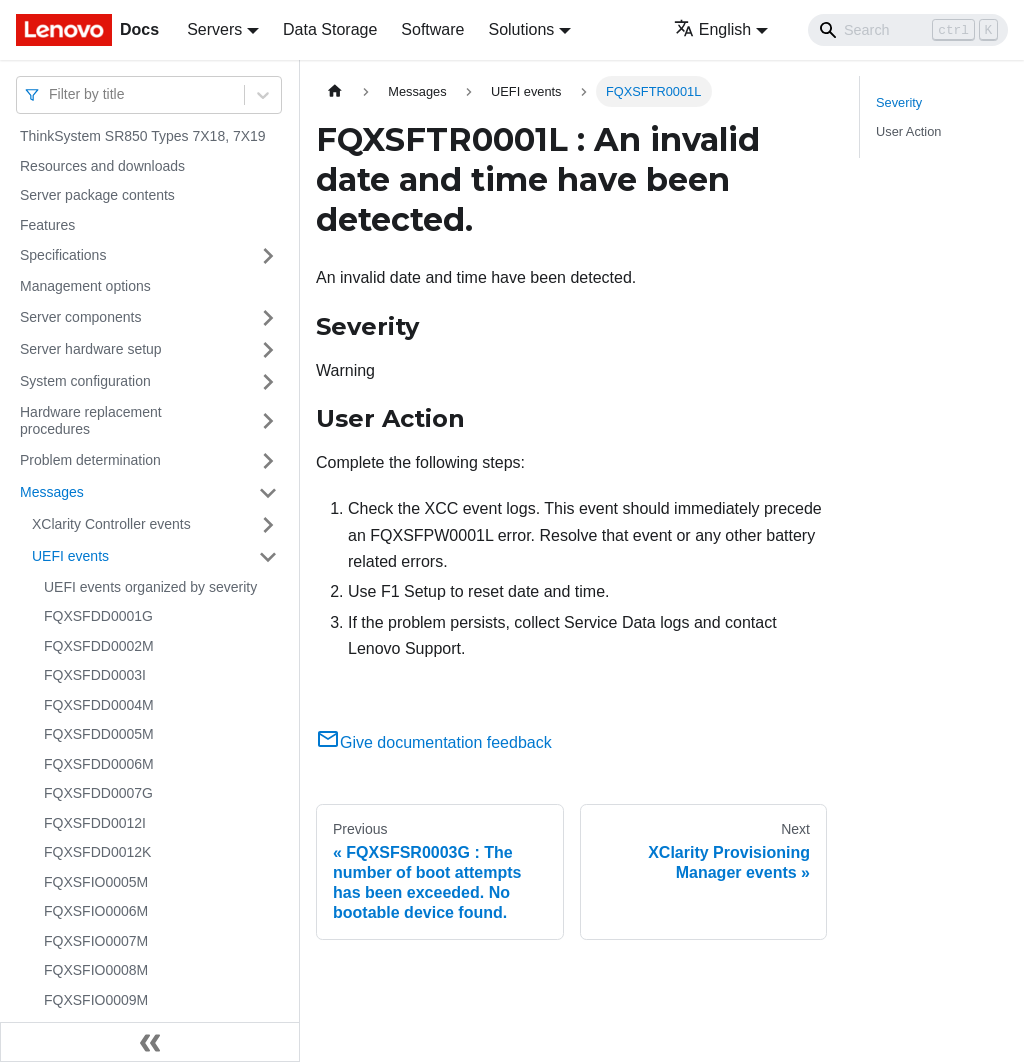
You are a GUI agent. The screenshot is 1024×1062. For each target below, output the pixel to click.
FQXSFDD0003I (95, 675)
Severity (899, 102)
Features (47, 225)
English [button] (712, 29)
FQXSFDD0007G (98, 793)
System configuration (85, 381)
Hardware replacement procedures (91, 421)
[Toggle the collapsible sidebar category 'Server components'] (268, 318)
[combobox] (51, 94)
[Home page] (335, 91)
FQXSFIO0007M (96, 941)
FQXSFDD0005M (99, 734)
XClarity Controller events (111, 524)
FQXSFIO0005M (96, 882)
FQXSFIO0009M (96, 1000)
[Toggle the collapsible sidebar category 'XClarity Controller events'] (268, 525)
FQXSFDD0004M (99, 705)
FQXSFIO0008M (96, 970)
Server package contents (97, 195)
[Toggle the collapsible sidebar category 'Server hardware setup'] (268, 350)
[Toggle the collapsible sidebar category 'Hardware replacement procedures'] (268, 421)
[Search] (908, 30)
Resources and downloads (102, 166)
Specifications (63, 255)
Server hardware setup (91, 349)
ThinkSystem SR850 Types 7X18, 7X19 (143, 136)
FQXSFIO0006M (96, 911)
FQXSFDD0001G (98, 616)
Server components (80, 317)
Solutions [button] (521, 29)
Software (432, 29)
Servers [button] (214, 29)
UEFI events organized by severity (150, 587)
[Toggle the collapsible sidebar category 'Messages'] (268, 493)
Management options (85, 286)
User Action (908, 131)
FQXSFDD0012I (95, 823)
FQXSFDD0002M (99, 646)
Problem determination (90, 460)
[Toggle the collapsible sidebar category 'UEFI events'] (268, 557)
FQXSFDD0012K (97, 852)
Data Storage (330, 29)
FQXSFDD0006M (99, 764)
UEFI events (70, 556)
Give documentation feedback (434, 742)
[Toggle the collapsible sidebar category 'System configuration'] (268, 382)
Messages (52, 492)
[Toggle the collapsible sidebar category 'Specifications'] (268, 256)
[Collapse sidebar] (150, 1042)
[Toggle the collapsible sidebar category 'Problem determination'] (268, 461)
